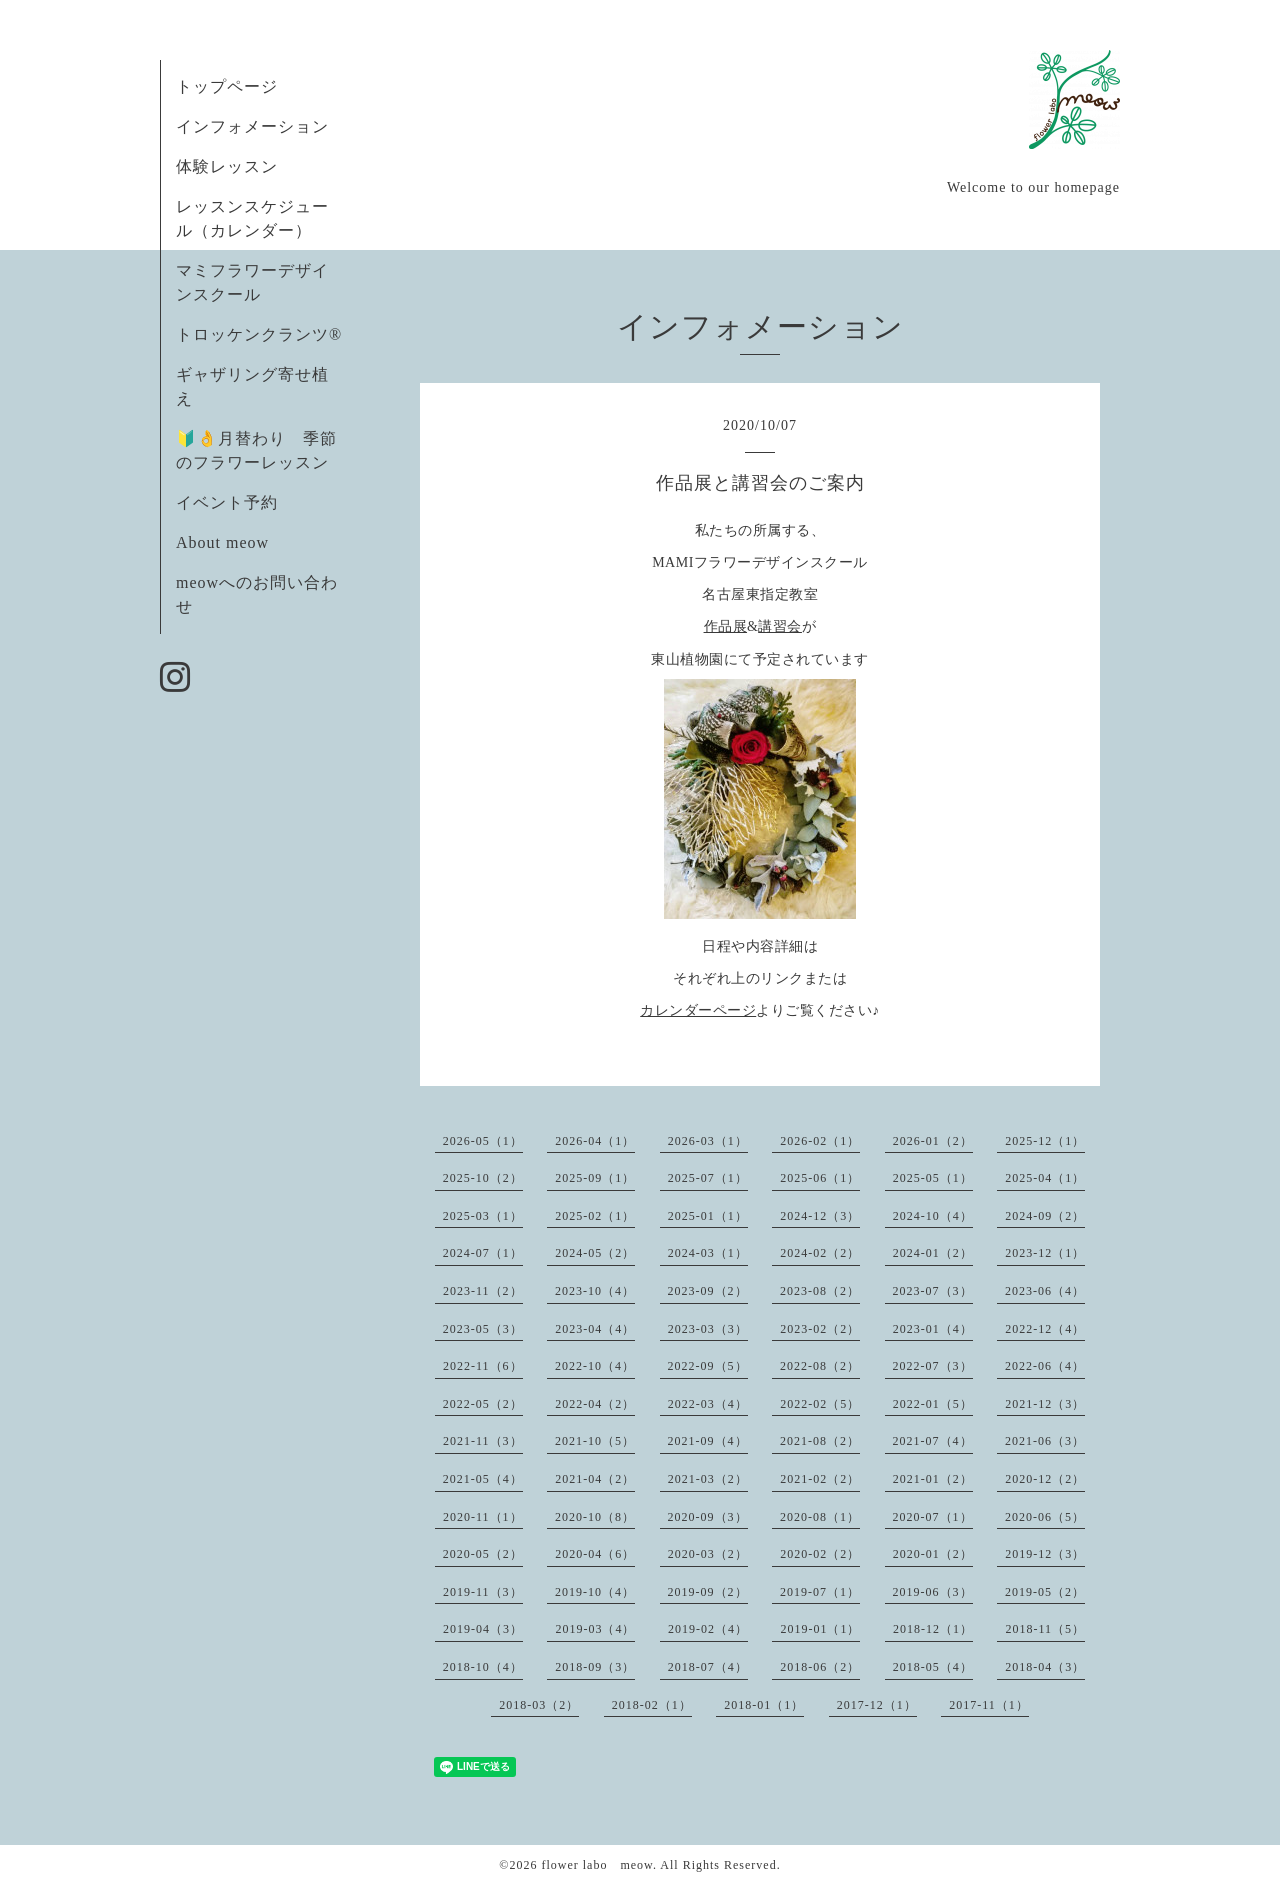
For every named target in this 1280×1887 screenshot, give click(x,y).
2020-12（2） (1045, 1479)
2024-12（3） (820, 1216)
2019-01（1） (820, 1629)
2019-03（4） (595, 1629)
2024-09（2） (1045, 1216)
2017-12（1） (877, 1705)
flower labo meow (597, 1865)
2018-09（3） (595, 1667)
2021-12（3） (1045, 1404)
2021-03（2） (708, 1479)
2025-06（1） (820, 1178)
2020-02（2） (820, 1554)
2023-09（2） (708, 1291)
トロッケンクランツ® (259, 334)
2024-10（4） (933, 1216)
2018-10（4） (483, 1667)
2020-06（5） (1045, 1517)
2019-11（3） (483, 1592)
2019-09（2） (708, 1592)
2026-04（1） (595, 1141)
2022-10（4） (595, 1366)
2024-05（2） (595, 1253)
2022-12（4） (1045, 1329)
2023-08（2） (820, 1291)
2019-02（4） (708, 1629)
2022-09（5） (708, 1366)
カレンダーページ (698, 1010)
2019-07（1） (820, 1592)
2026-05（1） (483, 1141)
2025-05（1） (933, 1178)
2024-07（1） (483, 1253)
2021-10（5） (595, 1441)
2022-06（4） (1045, 1366)
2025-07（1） (708, 1178)
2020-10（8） (595, 1517)
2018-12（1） (933, 1629)
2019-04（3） (483, 1629)
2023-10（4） (595, 1291)
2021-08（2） (820, 1441)
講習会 (780, 626)
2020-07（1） (933, 1517)
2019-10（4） (595, 1592)
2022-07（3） (933, 1366)
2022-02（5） (820, 1404)
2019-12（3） (1045, 1554)
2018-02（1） (652, 1705)
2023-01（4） (933, 1329)
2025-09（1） (595, 1178)
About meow (222, 542)
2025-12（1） (1045, 1141)
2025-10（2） (483, 1178)
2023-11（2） (483, 1291)
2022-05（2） (483, 1404)
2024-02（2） (820, 1253)
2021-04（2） (595, 1479)
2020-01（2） (933, 1554)
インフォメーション (252, 126)
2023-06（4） (1045, 1291)
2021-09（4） (708, 1441)
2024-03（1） (708, 1253)
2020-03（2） (708, 1554)
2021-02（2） (820, 1479)
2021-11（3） (483, 1441)
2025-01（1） (708, 1216)
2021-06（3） (1045, 1441)
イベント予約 (227, 502)
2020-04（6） (595, 1554)
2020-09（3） (708, 1517)
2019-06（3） (933, 1592)
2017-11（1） (989, 1705)
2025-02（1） (595, 1216)
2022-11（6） (483, 1366)
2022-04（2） (595, 1404)
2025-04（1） (1045, 1178)
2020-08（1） (820, 1517)
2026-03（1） (708, 1141)
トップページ (227, 86)
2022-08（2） (820, 1366)
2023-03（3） (708, 1329)
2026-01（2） (933, 1141)
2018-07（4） (708, 1667)
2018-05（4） (933, 1667)
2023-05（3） (483, 1329)
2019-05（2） (1045, 1592)
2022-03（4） (708, 1404)
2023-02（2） (820, 1329)
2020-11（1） (483, 1517)
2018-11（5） (1045, 1629)
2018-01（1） (764, 1705)
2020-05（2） (483, 1554)
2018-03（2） (539, 1705)
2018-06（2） (820, 1667)
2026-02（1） (820, 1141)
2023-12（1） (1045, 1253)
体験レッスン (227, 166)
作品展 (726, 626)
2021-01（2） (933, 1479)
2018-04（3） (1045, 1667)
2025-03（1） (483, 1216)
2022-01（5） (933, 1404)
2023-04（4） (595, 1329)
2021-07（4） (933, 1441)
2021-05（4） (483, 1479)
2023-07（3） (933, 1291)
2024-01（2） (933, 1253)
